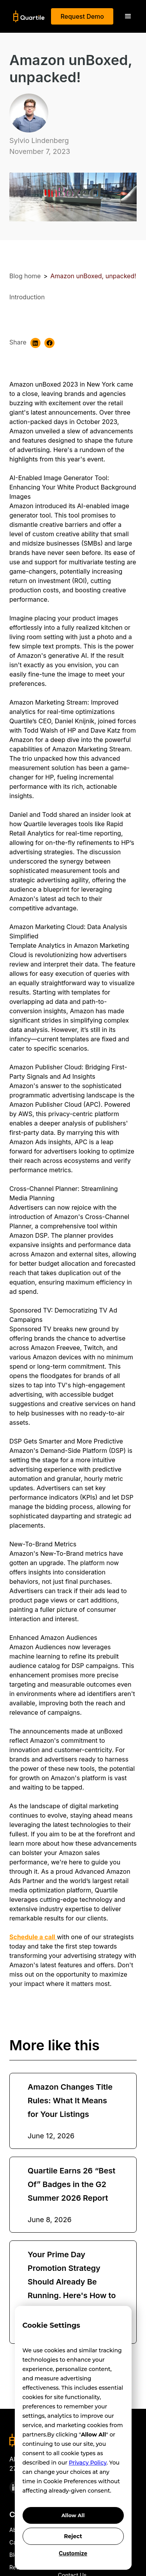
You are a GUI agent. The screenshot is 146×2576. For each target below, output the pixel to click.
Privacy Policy (88, 2462)
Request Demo (82, 16)
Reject (73, 2536)
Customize (73, 2553)
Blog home (25, 276)
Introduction (27, 297)
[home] (27, 16)
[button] (128, 16)
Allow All (73, 2515)
